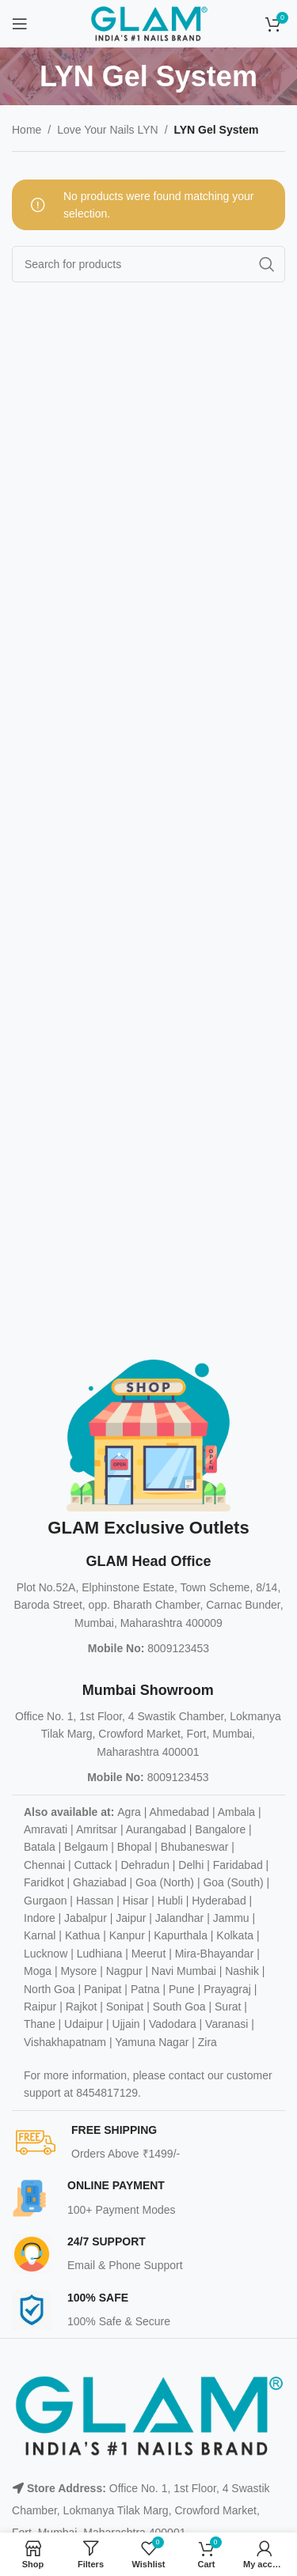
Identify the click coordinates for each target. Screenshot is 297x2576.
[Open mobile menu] (20, 24)
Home (26, 129)
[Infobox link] (154, 2143)
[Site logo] (148, 23)
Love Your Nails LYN (107, 129)
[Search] (148, 264)
